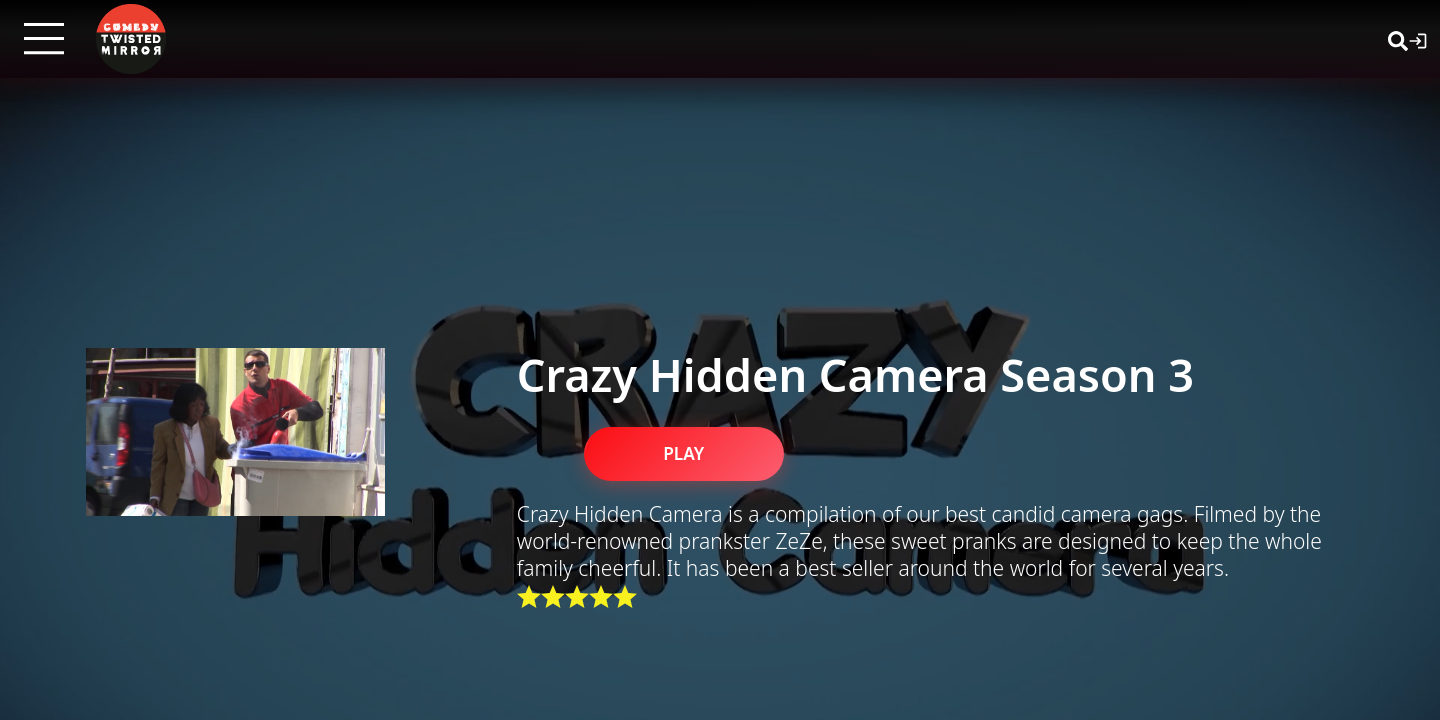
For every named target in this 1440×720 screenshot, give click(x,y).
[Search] (1398, 39)
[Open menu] (44, 39)
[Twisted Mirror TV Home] (131, 39)
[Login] (1418, 39)
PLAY (683, 453)
